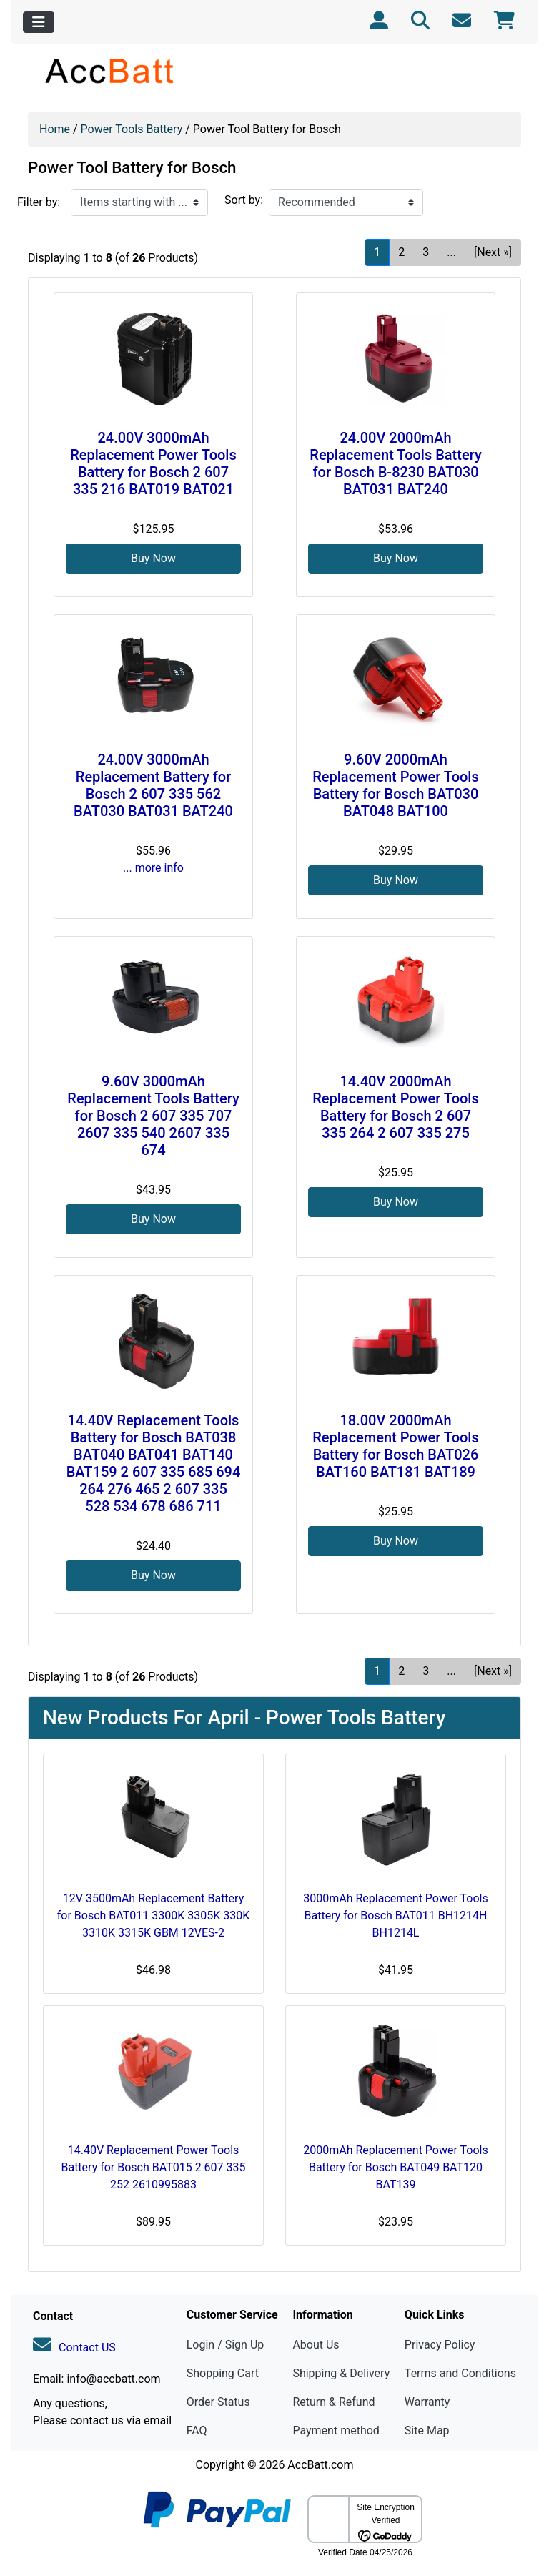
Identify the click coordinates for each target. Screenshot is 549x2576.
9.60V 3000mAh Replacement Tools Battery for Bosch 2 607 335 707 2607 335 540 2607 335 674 (153, 1116)
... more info (153, 868)
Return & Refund (333, 2402)
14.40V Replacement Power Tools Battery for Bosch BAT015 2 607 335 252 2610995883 (153, 2167)
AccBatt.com (320, 2465)
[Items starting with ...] (139, 202)
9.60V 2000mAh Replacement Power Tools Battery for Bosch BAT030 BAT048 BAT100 (395, 785)
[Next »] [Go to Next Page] (493, 252)
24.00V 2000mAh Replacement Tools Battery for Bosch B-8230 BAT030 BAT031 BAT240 (395, 463)
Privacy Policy (440, 2344)
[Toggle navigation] (38, 22)
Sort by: (243, 200)
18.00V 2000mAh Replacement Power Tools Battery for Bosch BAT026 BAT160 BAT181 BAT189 (395, 1446)
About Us (315, 2344)
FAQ (197, 2430)
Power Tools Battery (132, 129)
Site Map (427, 2430)
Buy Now (153, 558)
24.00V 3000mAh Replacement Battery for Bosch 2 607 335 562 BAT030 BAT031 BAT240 (153, 785)
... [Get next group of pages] (451, 252)
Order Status (218, 2402)
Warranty (427, 2402)
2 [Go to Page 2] (401, 252)
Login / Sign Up (225, 2344)
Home (54, 129)
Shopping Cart (223, 2373)
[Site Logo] (110, 70)
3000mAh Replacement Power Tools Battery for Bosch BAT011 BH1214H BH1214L (395, 1916)
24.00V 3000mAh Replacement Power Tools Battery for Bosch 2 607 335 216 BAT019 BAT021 (153, 463)
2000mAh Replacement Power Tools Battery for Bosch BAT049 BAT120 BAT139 (395, 2167)
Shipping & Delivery (341, 2373)
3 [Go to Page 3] (425, 252)
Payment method (335, 2430)
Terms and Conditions (460, 2373)
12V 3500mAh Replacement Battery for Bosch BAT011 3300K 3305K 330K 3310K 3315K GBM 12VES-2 (153, 1916)
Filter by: (38, 202)
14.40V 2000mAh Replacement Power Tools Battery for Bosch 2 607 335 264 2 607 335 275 (395, 1107)
